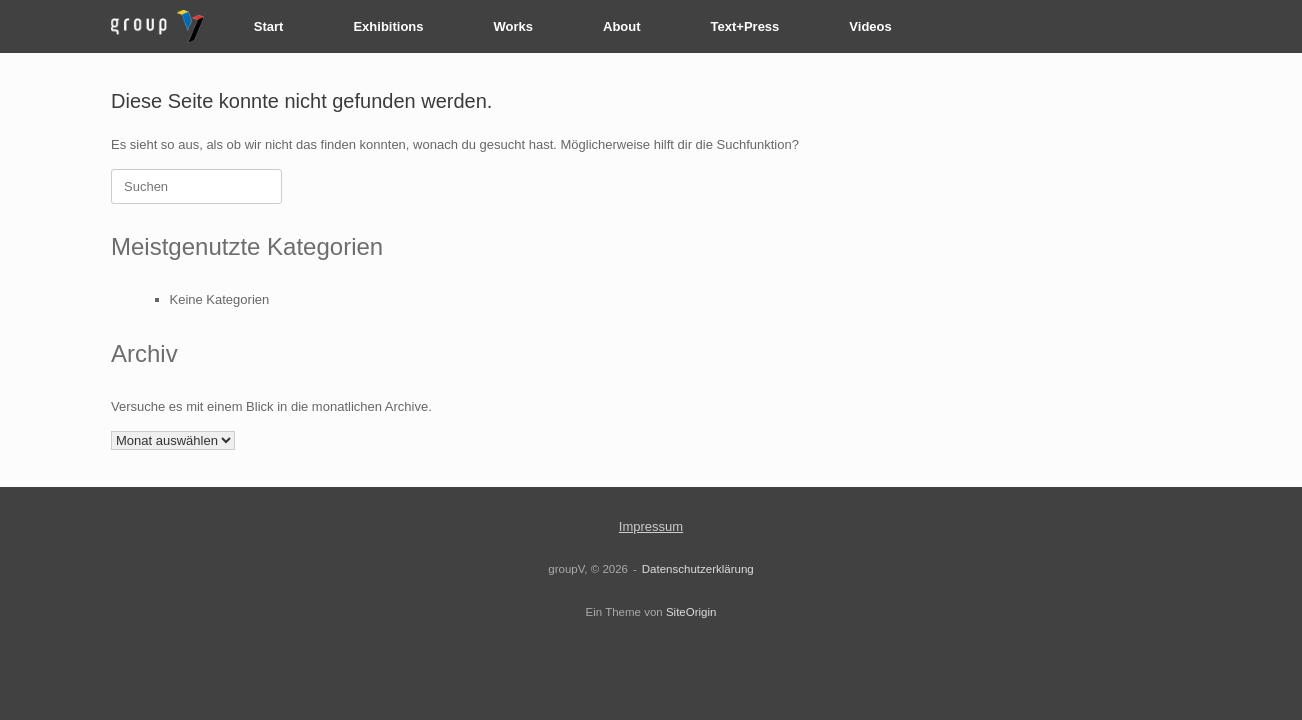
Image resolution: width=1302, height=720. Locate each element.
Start (269, 26)
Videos (870, 26)
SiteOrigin (691, 612)
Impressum (651, 526)
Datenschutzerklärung (698, 569)
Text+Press (745, 26)
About (622, 26)
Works (514, 26)
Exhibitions (388, 26)
